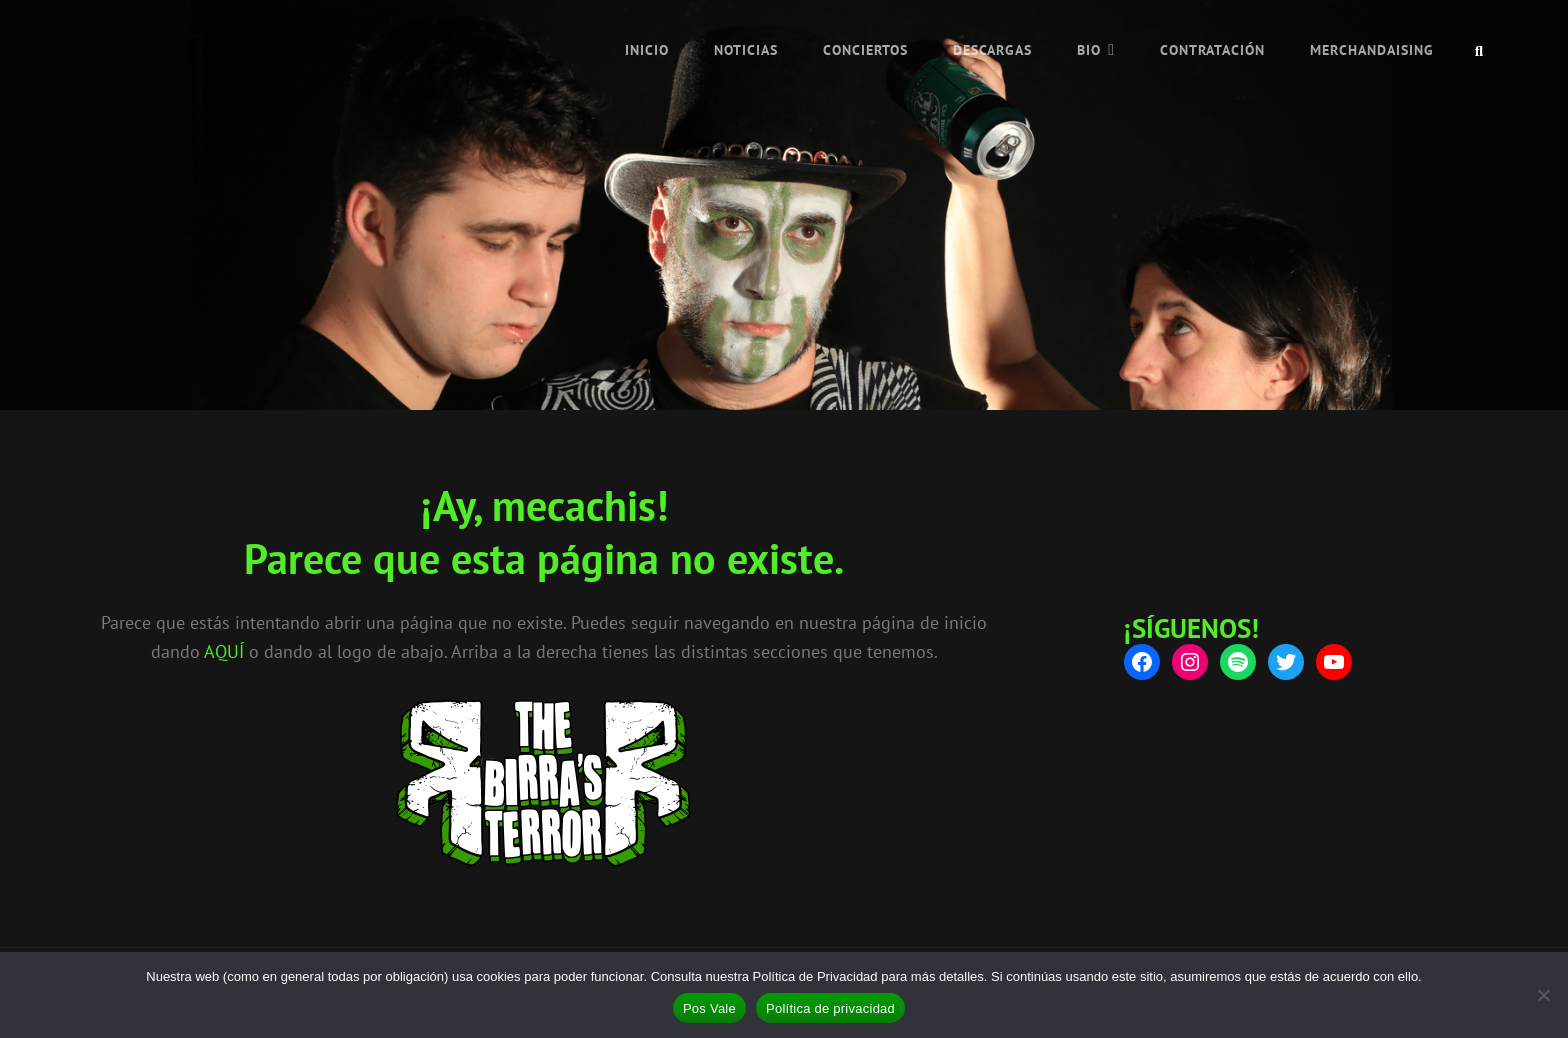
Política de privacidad (830, 1008)
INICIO (647, 50)
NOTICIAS (746, 50)
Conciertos (865, 50)
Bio (1089, 50)
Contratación (1212, 50)
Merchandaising (1372, 50)
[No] (1543, 995)
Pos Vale (709, 1008)
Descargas (992, 50)
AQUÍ (224, 651)
